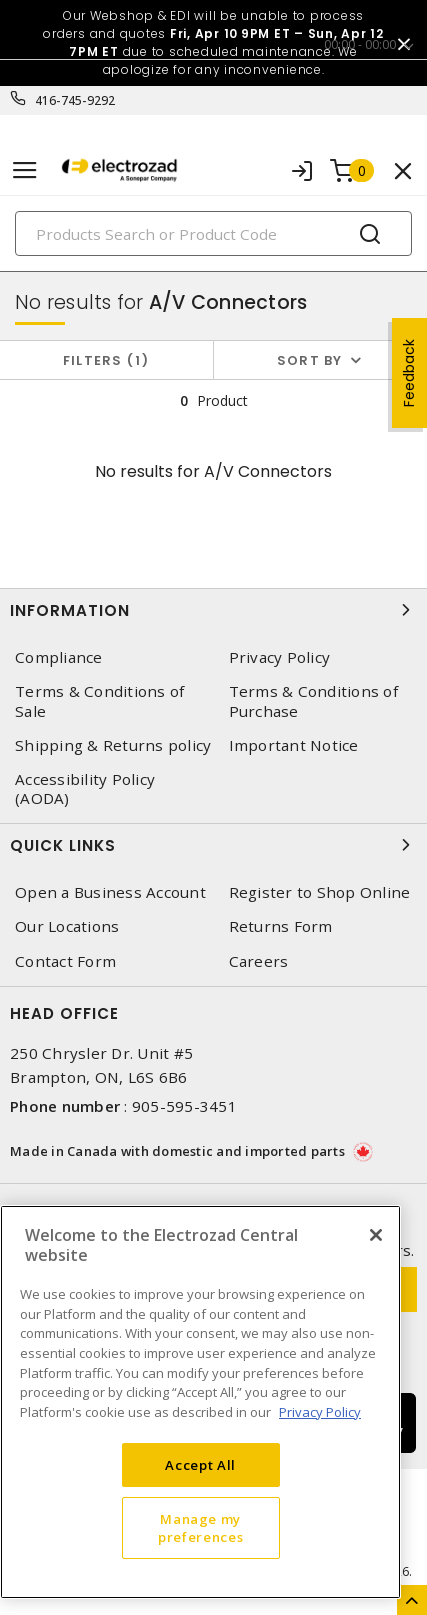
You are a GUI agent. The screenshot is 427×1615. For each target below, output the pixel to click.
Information (213, 610)
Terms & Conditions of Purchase (313, 701)
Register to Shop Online (320, 892)
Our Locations (67, 926)
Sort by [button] (310, 360)
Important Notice (294, 745)
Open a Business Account (110, 892)
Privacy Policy (280, 657)
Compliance (59, 657)
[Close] (376, 1235)
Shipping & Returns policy (113, 745)
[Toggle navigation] (25, 170)
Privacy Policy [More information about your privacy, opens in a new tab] (320, 1412)
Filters (106, 360)
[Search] (213, 233)
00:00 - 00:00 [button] (360, 44)
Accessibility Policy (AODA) (85, 789)
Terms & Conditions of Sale (99, 701)
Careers (259, 961)
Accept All (200, 1465)
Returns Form (281, 926)
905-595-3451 (184, 1106)
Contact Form (65, 961)
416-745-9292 (75, 100)
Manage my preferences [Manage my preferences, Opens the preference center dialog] (200, 1528)
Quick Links (213, 845)
